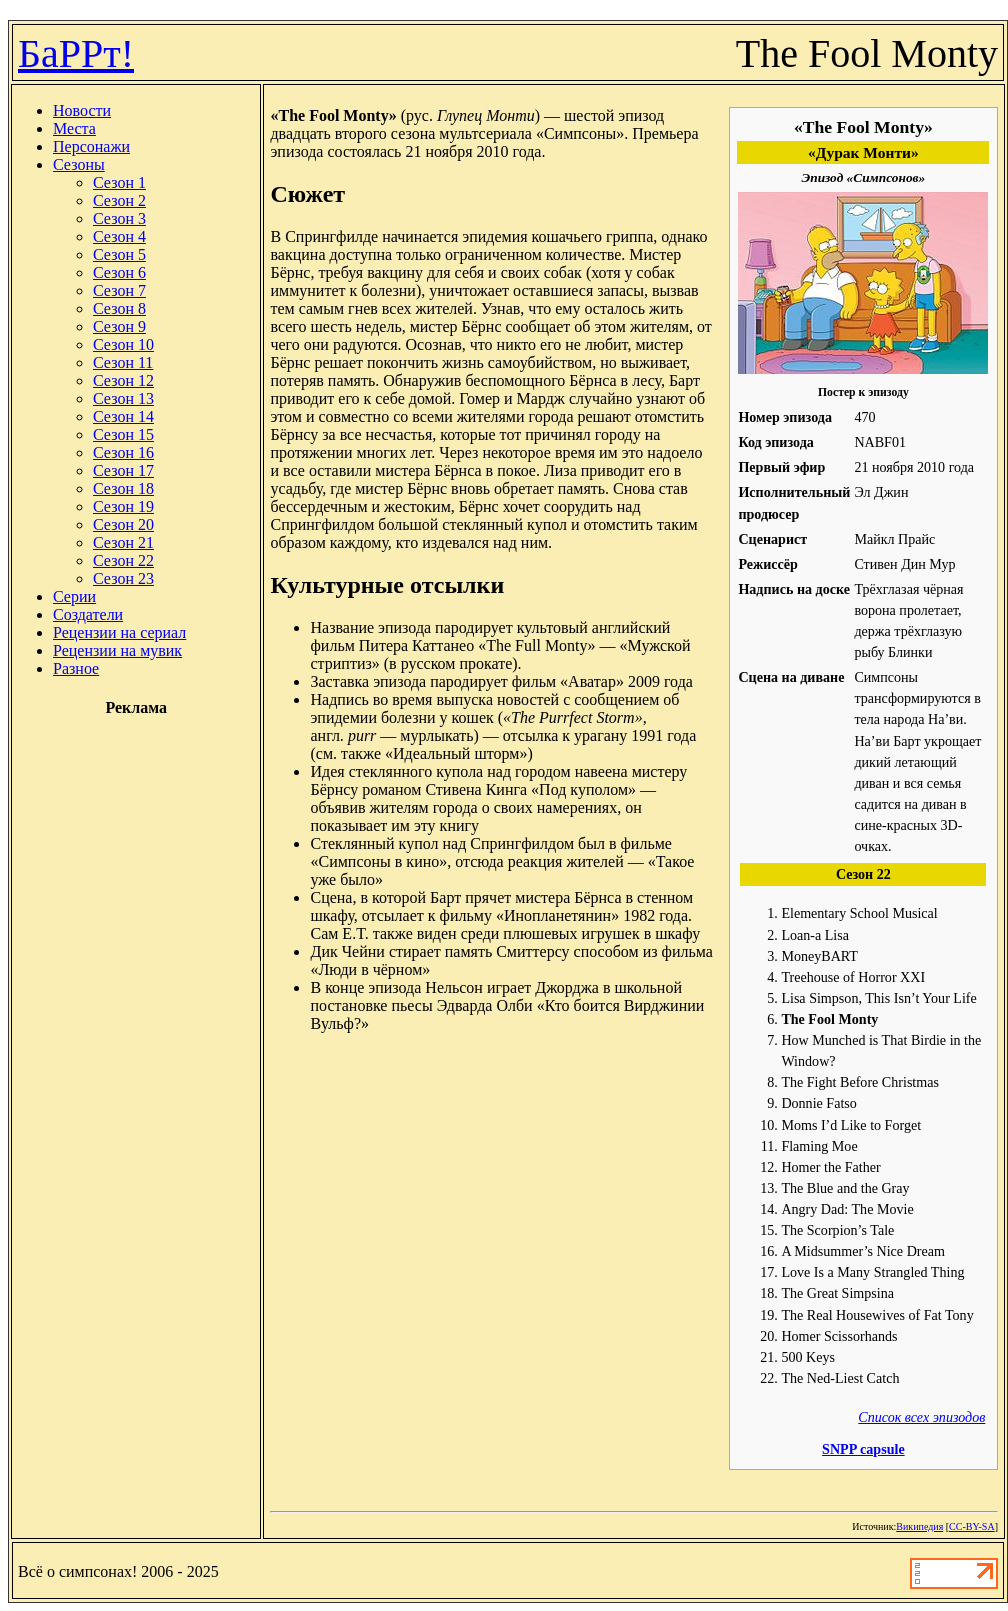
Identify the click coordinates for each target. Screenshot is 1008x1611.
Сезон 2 (119, 200)
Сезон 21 (123, 542)
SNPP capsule (863, 1449)
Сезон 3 (119, 218)
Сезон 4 (119, 236)
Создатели (88, 614)
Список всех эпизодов (921, 1417)
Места (74, 128)
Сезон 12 (123, 380)
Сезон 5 (119, 254)
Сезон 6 (119, 272)
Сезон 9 (119, 326)
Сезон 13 (123, 398)
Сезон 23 (123, 578)
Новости (82, 110)
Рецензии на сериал (119, 632)
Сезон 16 (123, 452)
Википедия (919, 1526)
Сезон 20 (123, 524)
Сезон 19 (123, 506)
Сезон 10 (123, 344)
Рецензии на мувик (117, 650)
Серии (74, 596)
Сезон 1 (119, 182)
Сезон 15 (123, 434)
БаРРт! (76, 53)
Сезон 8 (119, 308)
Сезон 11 (123, 362)
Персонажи (91, 146)
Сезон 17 (123, 470)
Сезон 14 (123, 416)
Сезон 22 (123, 560)
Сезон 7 (119, 290)
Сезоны (79, 164)
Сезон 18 (123, 488)
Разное (76, 668)
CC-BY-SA (972, 1526)
